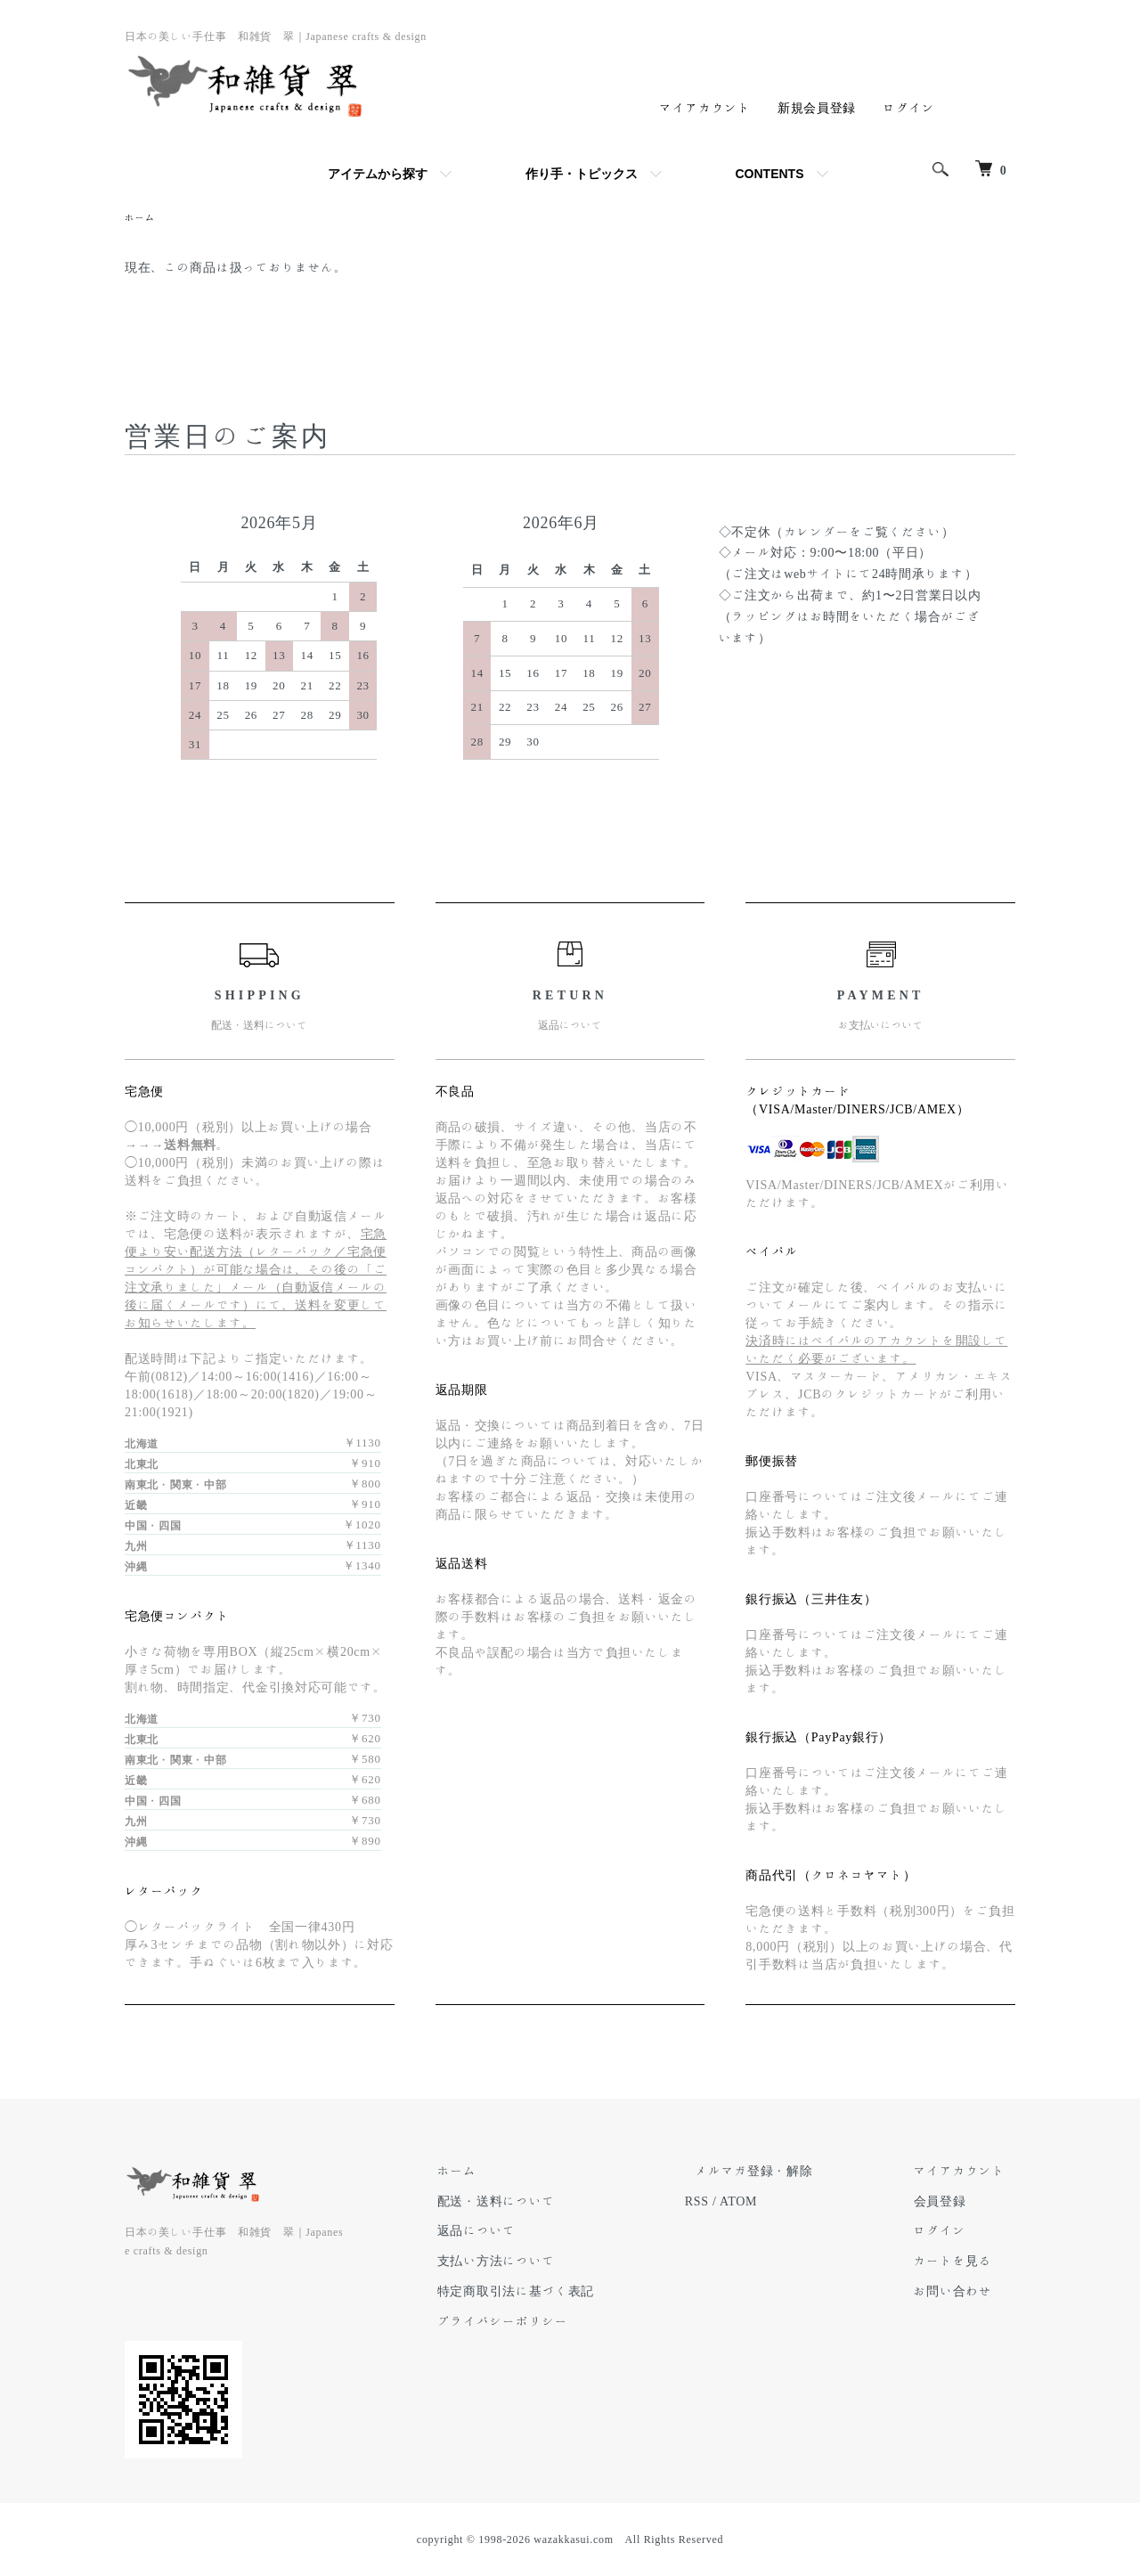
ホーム (142, 218)
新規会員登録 (817, 108)
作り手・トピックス (581, 174)
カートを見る (963, 2262)
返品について (527, 2232)
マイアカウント (705, 108)
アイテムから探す (378, 174)
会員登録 (950, 2203)
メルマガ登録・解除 (784, 2172)
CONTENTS (770, 174)
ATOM (779, 2203)
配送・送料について (547, 2203)
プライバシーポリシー (553, 2323)
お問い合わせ (963, 2293)
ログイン (909, 108)
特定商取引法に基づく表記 (566, 2293)
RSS (738, 2203)
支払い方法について (547, 2262)
